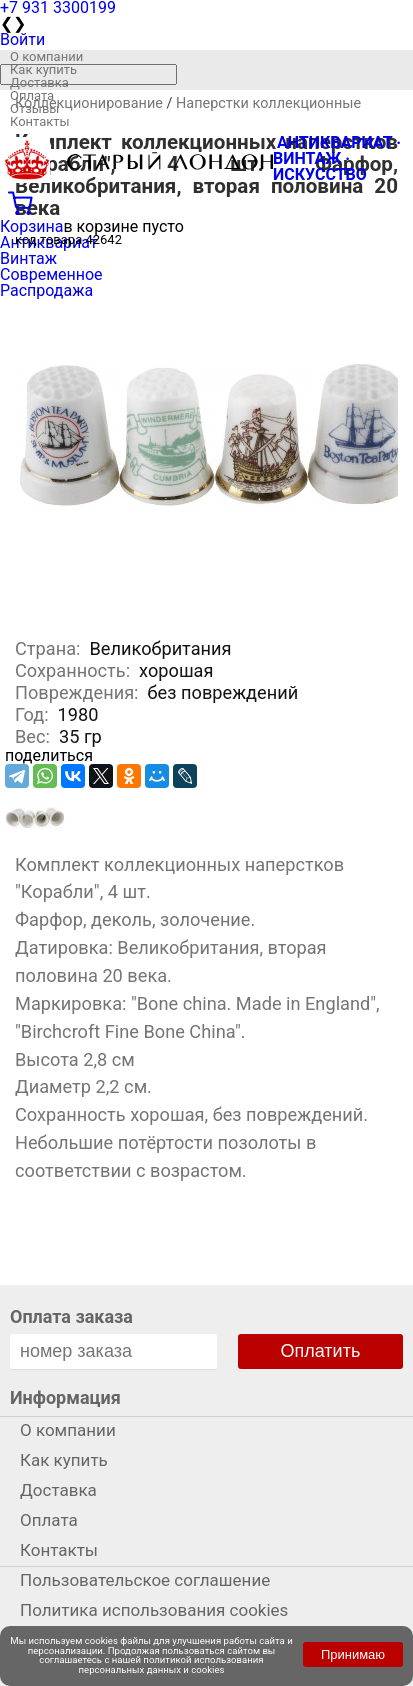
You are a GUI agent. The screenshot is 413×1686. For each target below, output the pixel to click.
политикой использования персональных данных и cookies (171, 1664)
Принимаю (353, 1654)
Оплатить (321, 1351)
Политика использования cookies (154, 1610)
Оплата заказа (71, 1316)
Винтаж (28, 258)
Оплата (32, 95)
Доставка (39, 82)
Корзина (31, 226)
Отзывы (34, 108)
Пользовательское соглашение (145, 1580)
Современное (51, 274)
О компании (46, 56)
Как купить (43, 69)
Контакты (40, 121)
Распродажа (46, 290)
